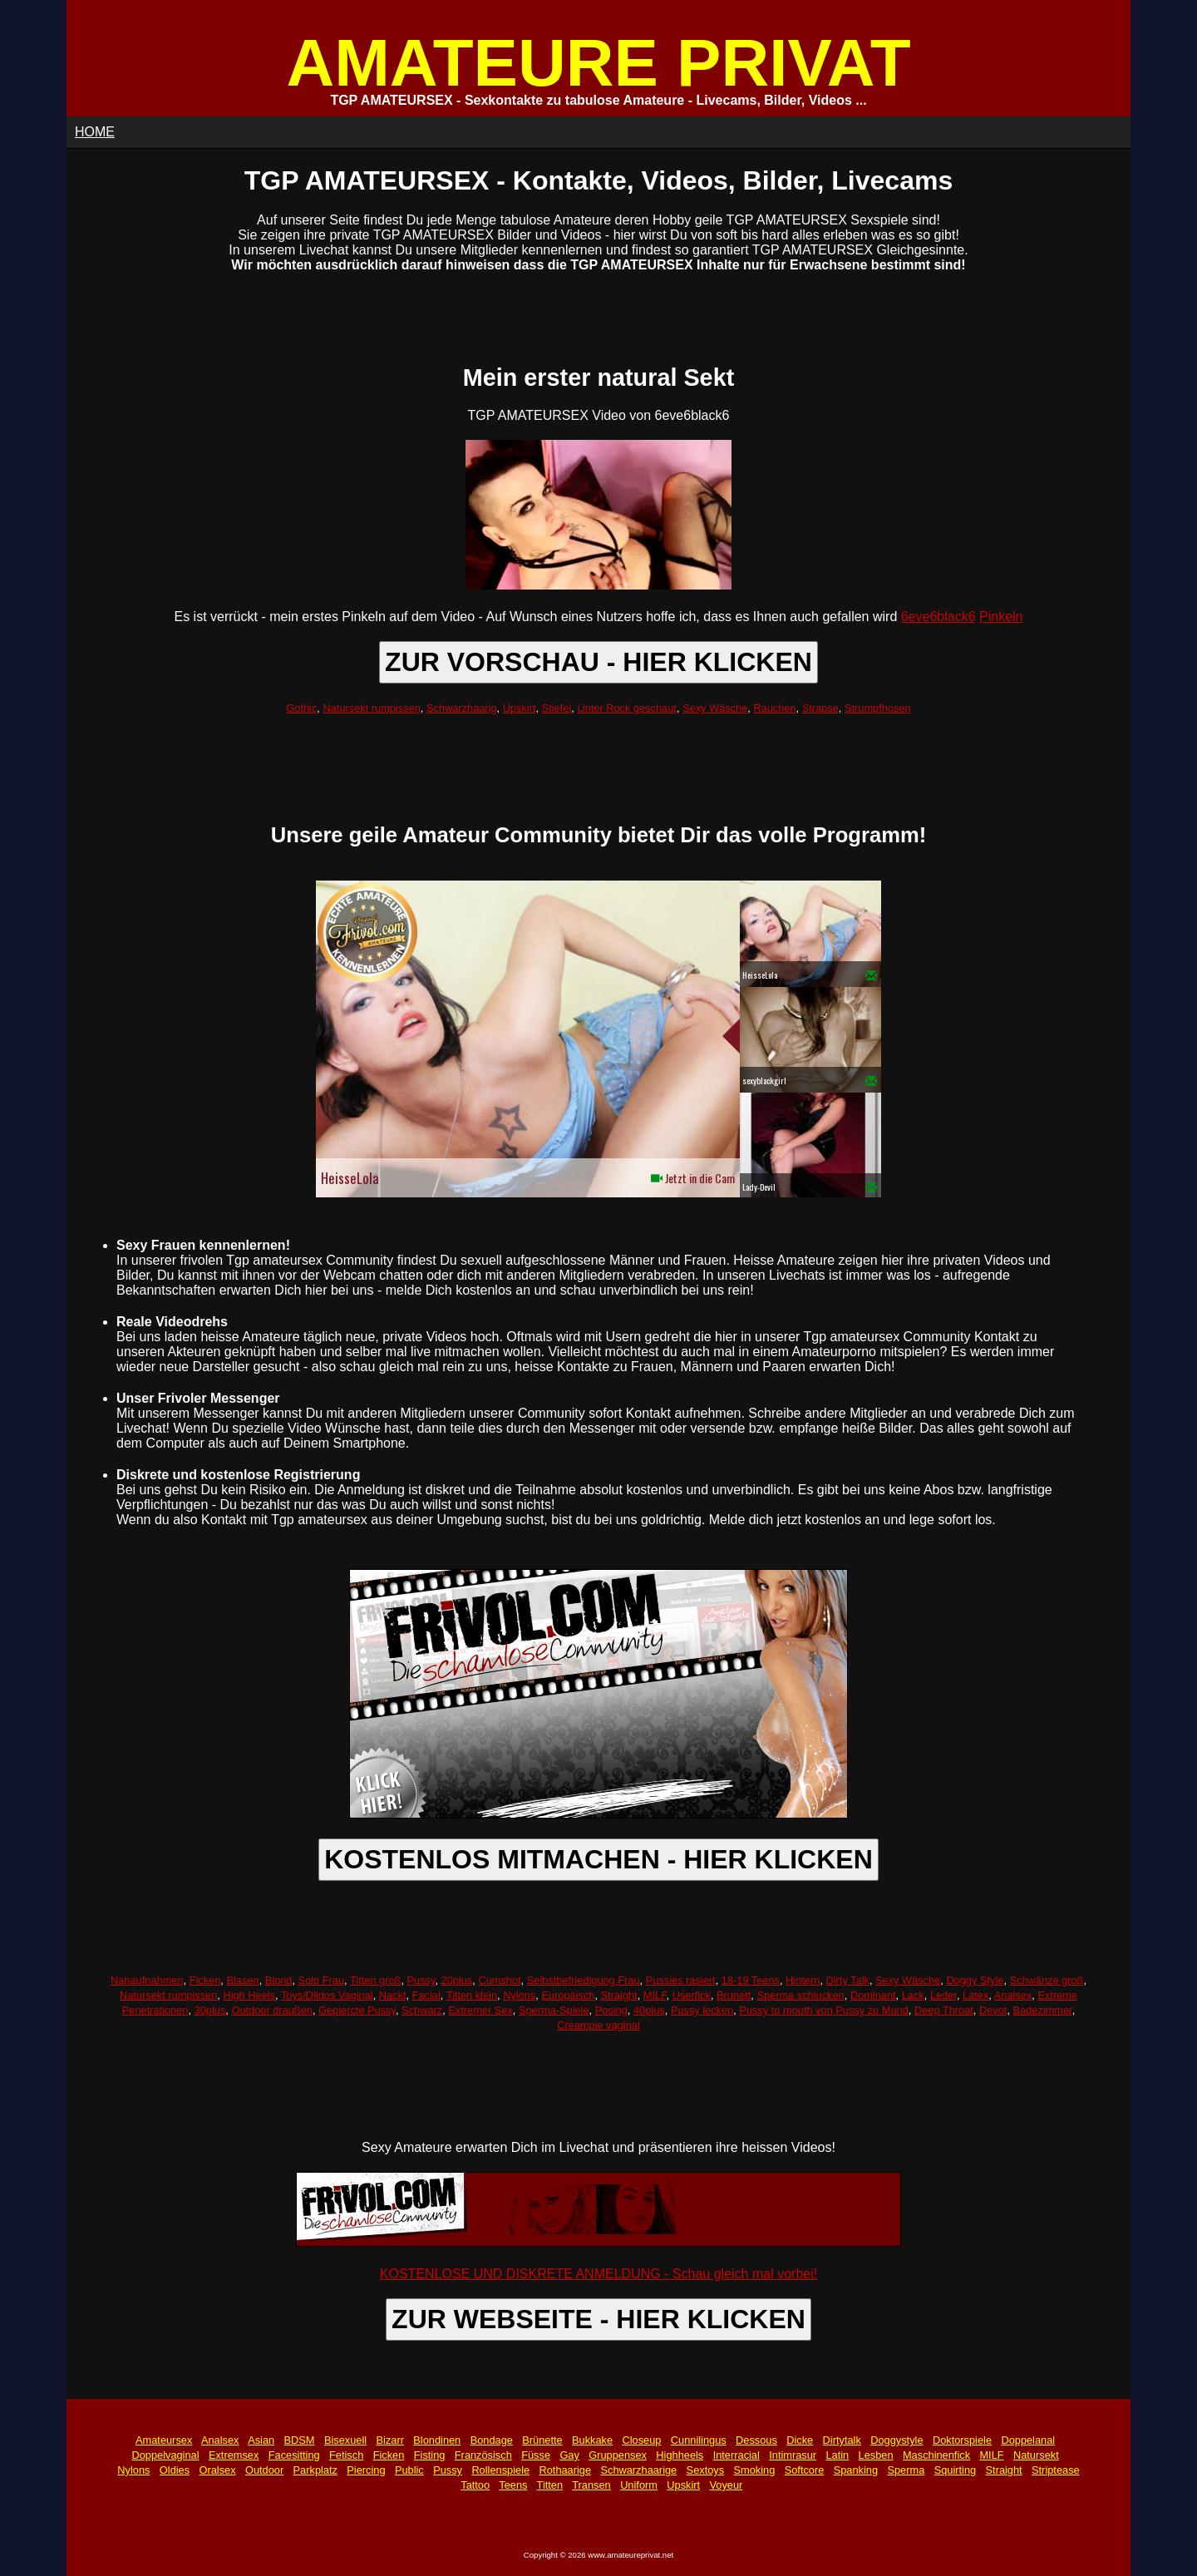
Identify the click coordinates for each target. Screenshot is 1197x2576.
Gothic (301, 708)
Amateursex (163, 2440)
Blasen (242, 1980)
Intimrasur (792, 2455)
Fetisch (346, 2455)
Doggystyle (896, 2440)
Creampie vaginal (598, 2025)
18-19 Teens (751, 1980)
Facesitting (294, 2455)
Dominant (873, 1995)
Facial (426, 1995)
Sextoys (706, 2470)
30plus (210, 2010)
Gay (569, 2455)
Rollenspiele (500, 2470)
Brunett (734, 1995)
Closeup (641, 2440)
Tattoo (475, 2485)
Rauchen (774, 708)
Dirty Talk (847, 1980)
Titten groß (375, 1980)
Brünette (542, 2440)
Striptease (1056, 2470)
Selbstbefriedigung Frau (583, 1980)
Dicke (799, 2440)
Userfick (691, 1995)
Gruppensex (618, 2455)
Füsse (535, 2455)
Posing (611, 2010)
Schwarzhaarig (461, 708)
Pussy (421, 1980)
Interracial (736, 2455)
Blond (279, 1980)
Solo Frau (321, 1980)
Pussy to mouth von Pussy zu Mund (823, 2010)
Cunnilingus (699, 2440)
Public (409, 2470)
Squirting (955, 2470)
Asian (261, 2440)
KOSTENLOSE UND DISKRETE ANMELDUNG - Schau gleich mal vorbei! (598, 2274)
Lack (913, 1995)
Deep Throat (943, 2010)
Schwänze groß (1047, 1980)
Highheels (679, 2455)
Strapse (820, 708)
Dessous (756, 2440)
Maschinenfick (936, 2455)
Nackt (392, 1995)
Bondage (491, 2440)
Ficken (205, 1980)
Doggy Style (974, 1980)
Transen (591, 2485)
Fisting (430, 2455)
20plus (457, 1980)
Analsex (1013, 1995)
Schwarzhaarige (638, 2470)
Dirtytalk (842, 2440)
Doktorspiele (962, 2440)
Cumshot (499, 1980)
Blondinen (437, 2440)
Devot (993, 2010)
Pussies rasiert (681, 1980)
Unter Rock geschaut (627, 708)
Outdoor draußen (271, 2010)
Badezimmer (1042, 2010)
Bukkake (592, 2440)
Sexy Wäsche (714, 708)
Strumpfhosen (878, 708)
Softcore (805, 2470)
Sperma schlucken (800, 1995)
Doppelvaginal (165, 2455)
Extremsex (234, 2455)
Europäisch (567, 1995)
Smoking (755, 2470)
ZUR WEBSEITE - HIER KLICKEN (598, 2319)
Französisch (483, 2455)
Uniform (639, 2485)
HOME (95, 132)
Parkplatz (315, 2470)
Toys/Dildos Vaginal (327, 1995)
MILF (655, 1995)
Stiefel (557, 708)
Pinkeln (1000, 616)
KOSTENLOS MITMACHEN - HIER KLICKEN (598, 1859)
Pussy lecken (702, 2010)
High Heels (249, 1995)
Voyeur (726, 2485)
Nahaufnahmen (147, 1980)
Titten (550, 2485)
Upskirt (519, 708)
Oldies (175, 2470)
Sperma (905, 2470)
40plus (649, 2010)
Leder (943, 1995)
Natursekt (1036, 2455)
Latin (837, 2455)
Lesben (876, 2455)
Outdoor (264, 2470)
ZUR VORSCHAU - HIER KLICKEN (598, 662)
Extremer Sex (480, 2010)
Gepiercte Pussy (357, 2010)
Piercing (366, 2470)
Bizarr (390, 2440)
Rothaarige (565, 2470)
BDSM (299, 2440)
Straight (619, 1995)
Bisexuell (345, 2440)
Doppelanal (1028, 2440)
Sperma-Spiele (554, 2010)
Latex (975, 1995)
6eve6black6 (938, 616)
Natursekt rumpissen (371, 708)
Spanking (856, 2470)
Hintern (803, 1980)
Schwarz (421, 2010)
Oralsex (217, 2470)
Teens (513, 2485)
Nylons (519, 1995)
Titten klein (471, 1995)
